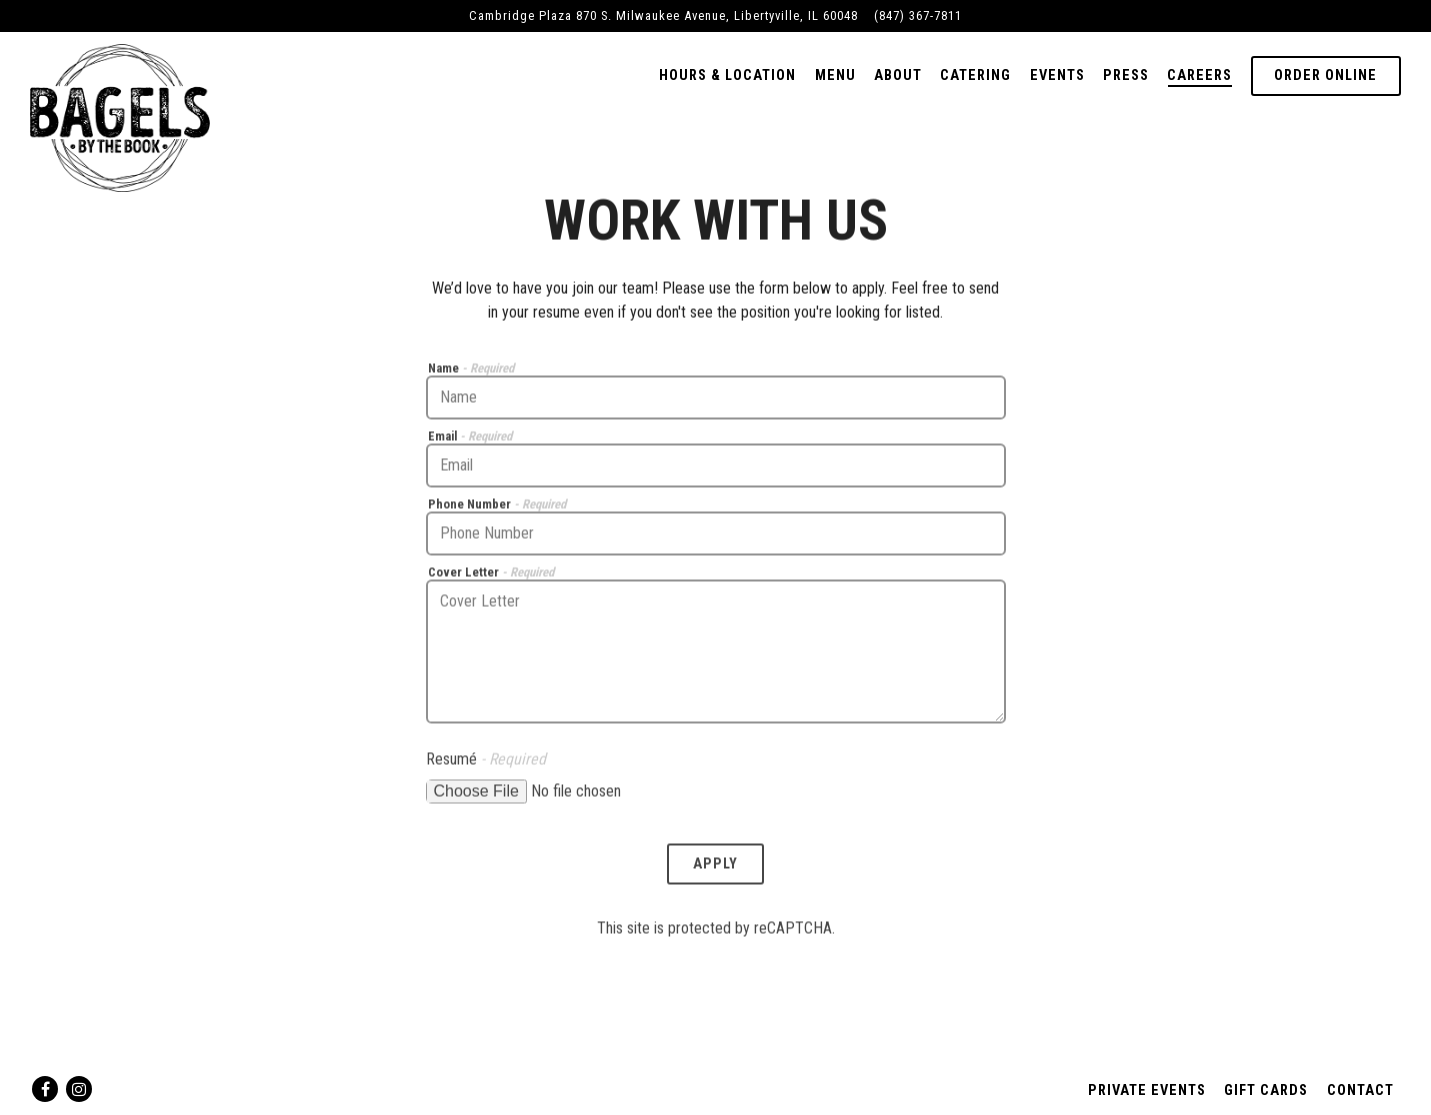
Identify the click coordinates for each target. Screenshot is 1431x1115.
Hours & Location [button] (727, 75)
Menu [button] (835, 75)
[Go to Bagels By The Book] (663, 15)
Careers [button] (1199, 75)
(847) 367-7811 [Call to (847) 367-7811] (918, 15)
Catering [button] (975, 75)
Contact (1360, 1090)
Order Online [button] (1325, 75)
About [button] (898, 75)
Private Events (1147, 1090)
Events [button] (1057, 75)
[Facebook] (45, 1089)
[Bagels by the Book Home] (120, 116)
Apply (715, 867)
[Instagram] (79, 1089)
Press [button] (1126, 75)
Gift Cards (1266, 1090)
